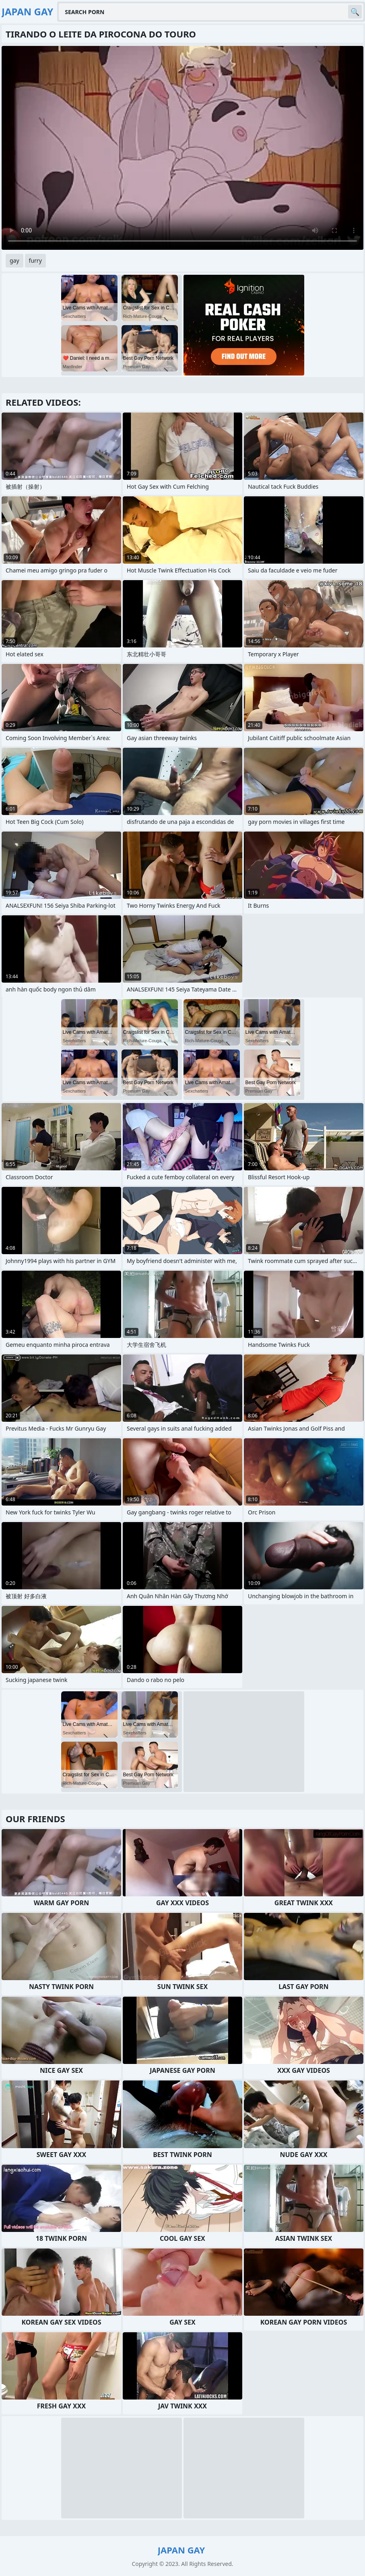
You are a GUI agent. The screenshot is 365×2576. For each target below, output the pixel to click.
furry (35, 260)
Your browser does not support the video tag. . (182, 148)
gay (14, 260)
